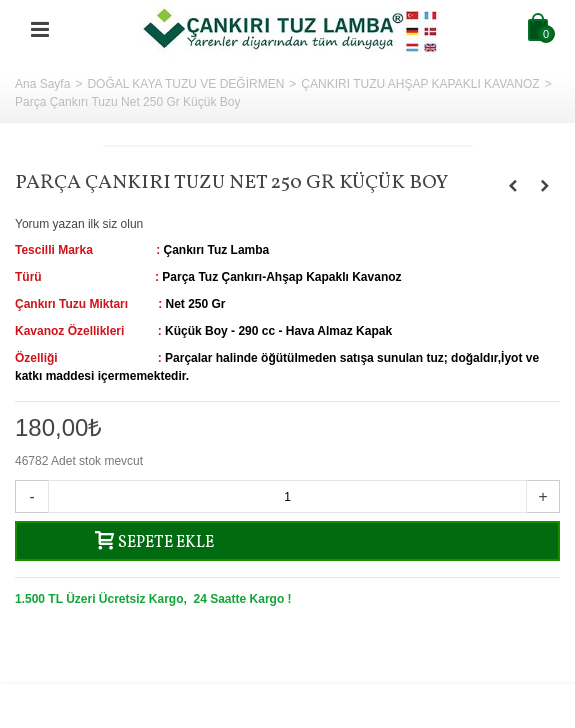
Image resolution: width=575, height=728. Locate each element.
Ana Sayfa (42, 84)
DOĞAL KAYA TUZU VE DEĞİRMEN (185, 84)
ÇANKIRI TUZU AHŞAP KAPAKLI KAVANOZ (420, 84)
